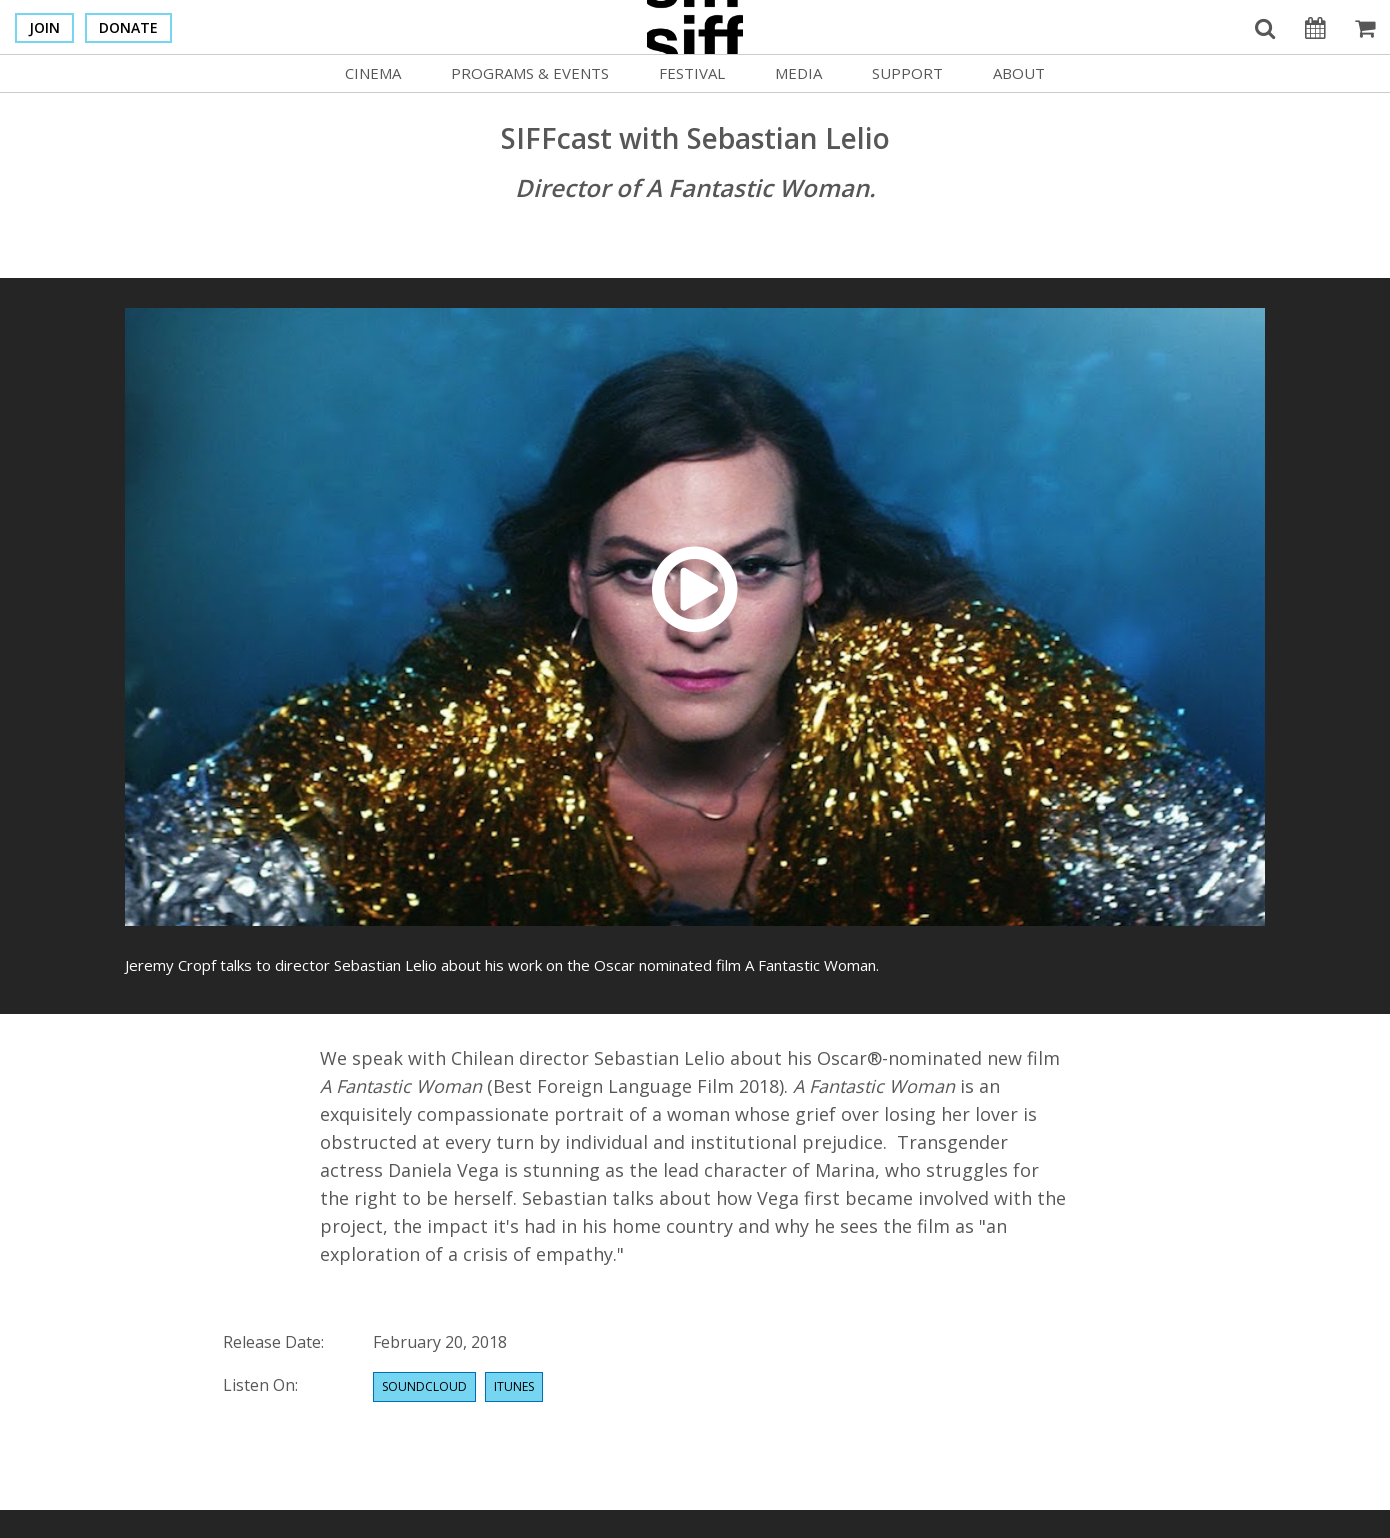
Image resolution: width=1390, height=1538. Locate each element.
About (1019, 73)
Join (44, 27)
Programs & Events (530, 73)
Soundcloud (424, 1386)
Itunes (514, 1386)
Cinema (373, 73)
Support (907, 73)
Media (798, 73)
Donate (128, 27)
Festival (692, 73)
